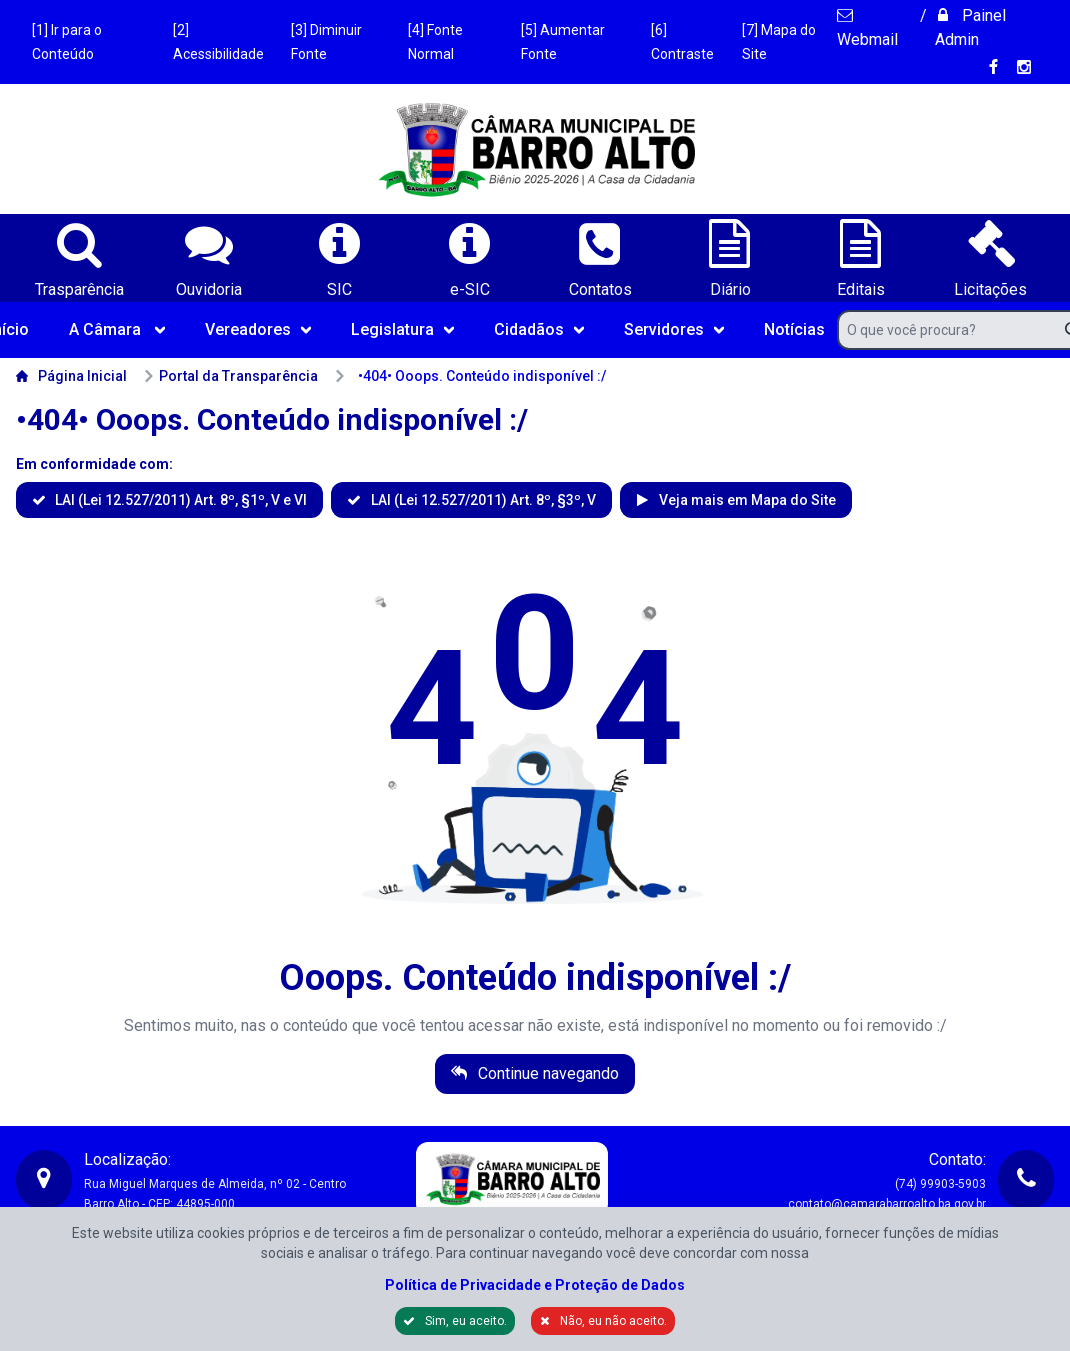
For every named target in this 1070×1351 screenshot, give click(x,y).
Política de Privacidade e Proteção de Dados (535, 1285)
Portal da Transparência (230, 376)
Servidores (674, 329)
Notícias (794, 329)
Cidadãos (539, 329)
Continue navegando (546, 1073)
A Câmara (117, 329)
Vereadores (258, 329)
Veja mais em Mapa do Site (746, 500)
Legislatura (402, 329)
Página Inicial (71, 376)
